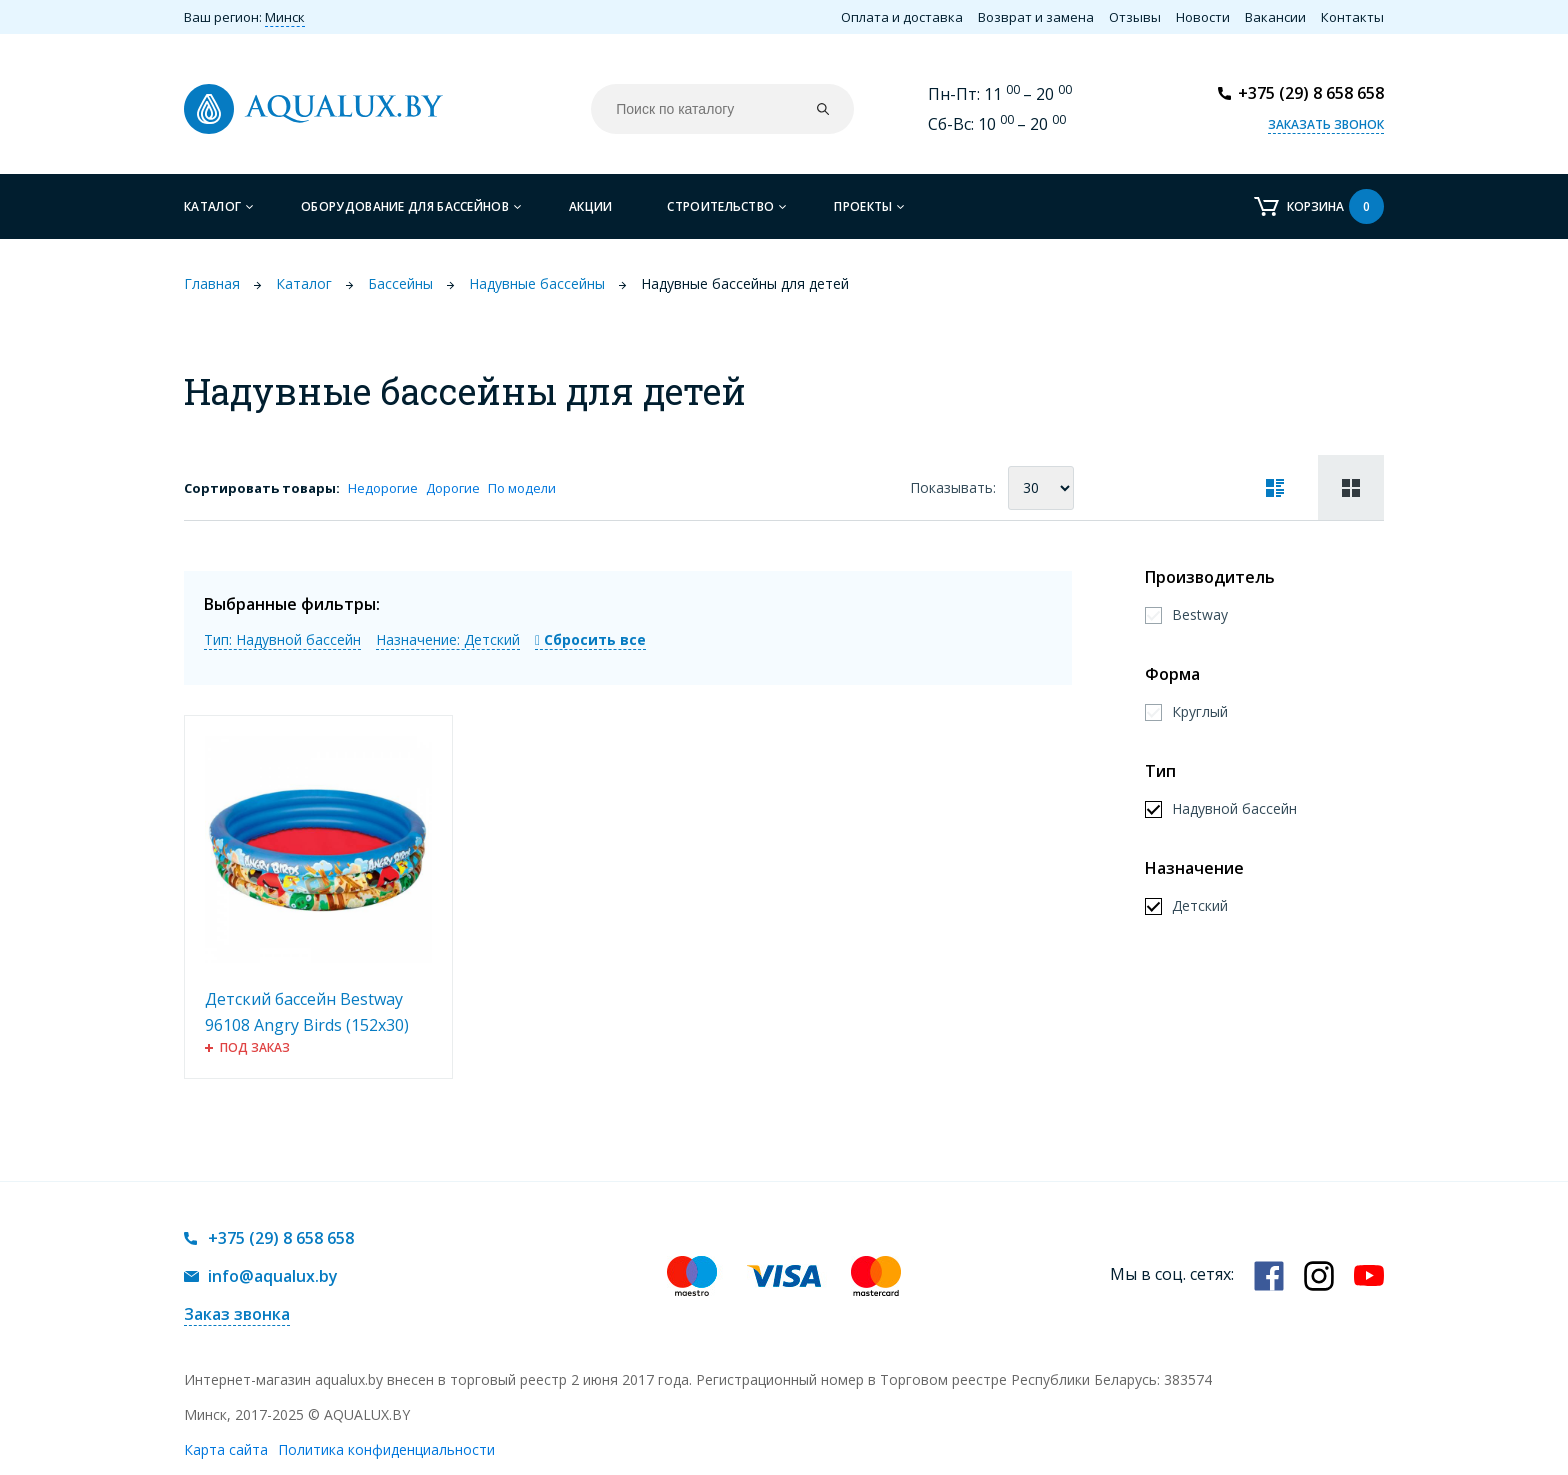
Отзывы (1135, 17)
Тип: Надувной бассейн (282, 639)
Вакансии (1275, 17)
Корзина (1335, 206)
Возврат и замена (1036, 17)
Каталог (212, 206)
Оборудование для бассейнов (405, 206)
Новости (1203, 17)
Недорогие (383, 488)
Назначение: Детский (448, 639)
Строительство (720, 206)
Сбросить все (590, 639)
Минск (285, 17)
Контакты (1352, 17)
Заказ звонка (237, 1314)
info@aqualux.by (273, 1276)
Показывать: (953, 487)
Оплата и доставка (902, 17)
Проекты (863, 206)
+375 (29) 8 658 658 (1311, 93)
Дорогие (453, 488)
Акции (591, 206)
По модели (522, 488)
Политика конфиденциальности (386, 1449)
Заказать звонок (1326, 124)
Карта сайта (226, 1449)
